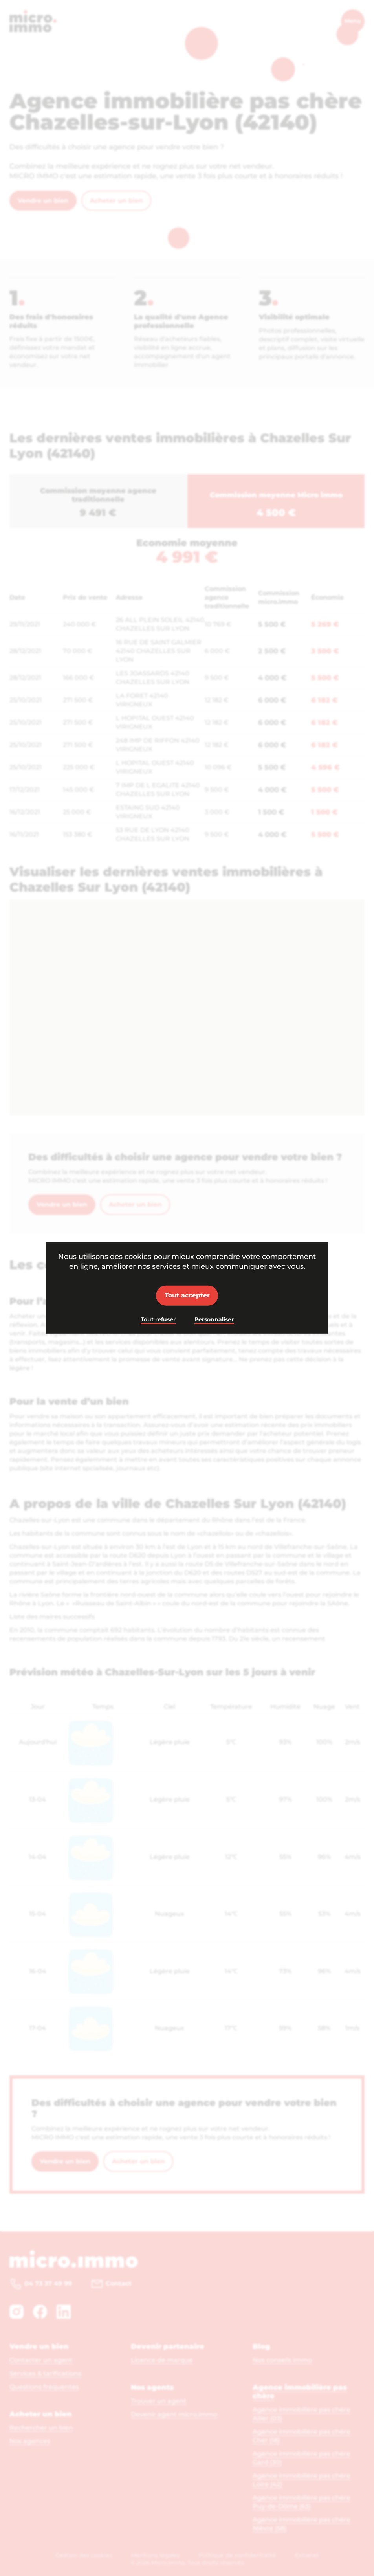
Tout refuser (158, 1319)
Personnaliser (214, 1319)
